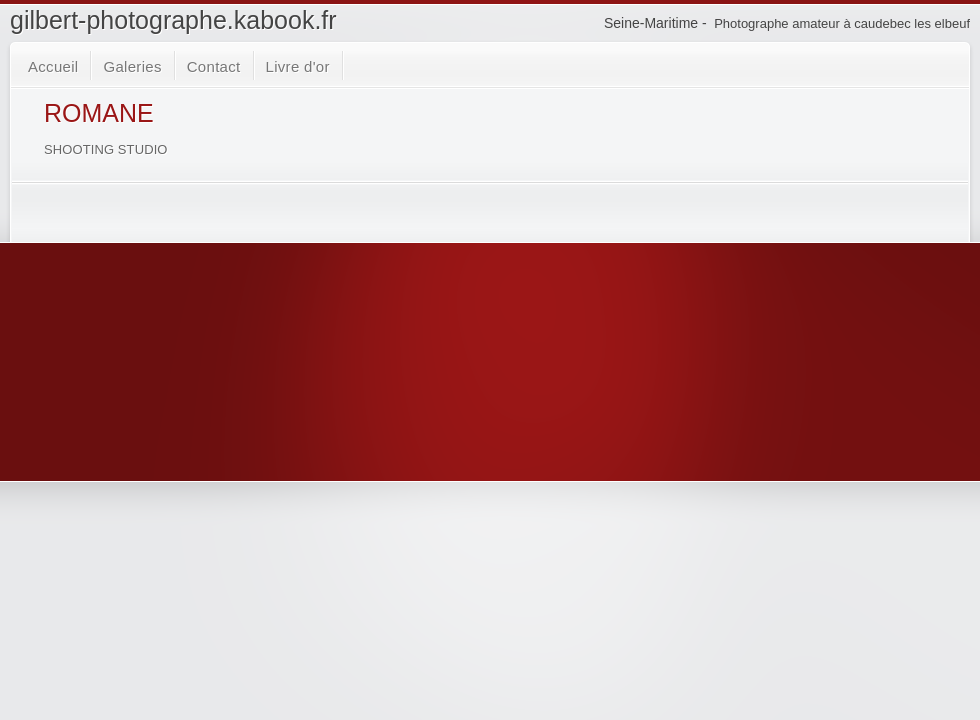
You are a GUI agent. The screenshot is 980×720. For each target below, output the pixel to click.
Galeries (132, 66)
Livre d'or (298, 66)
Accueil (53, 66)
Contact (214, 66)
